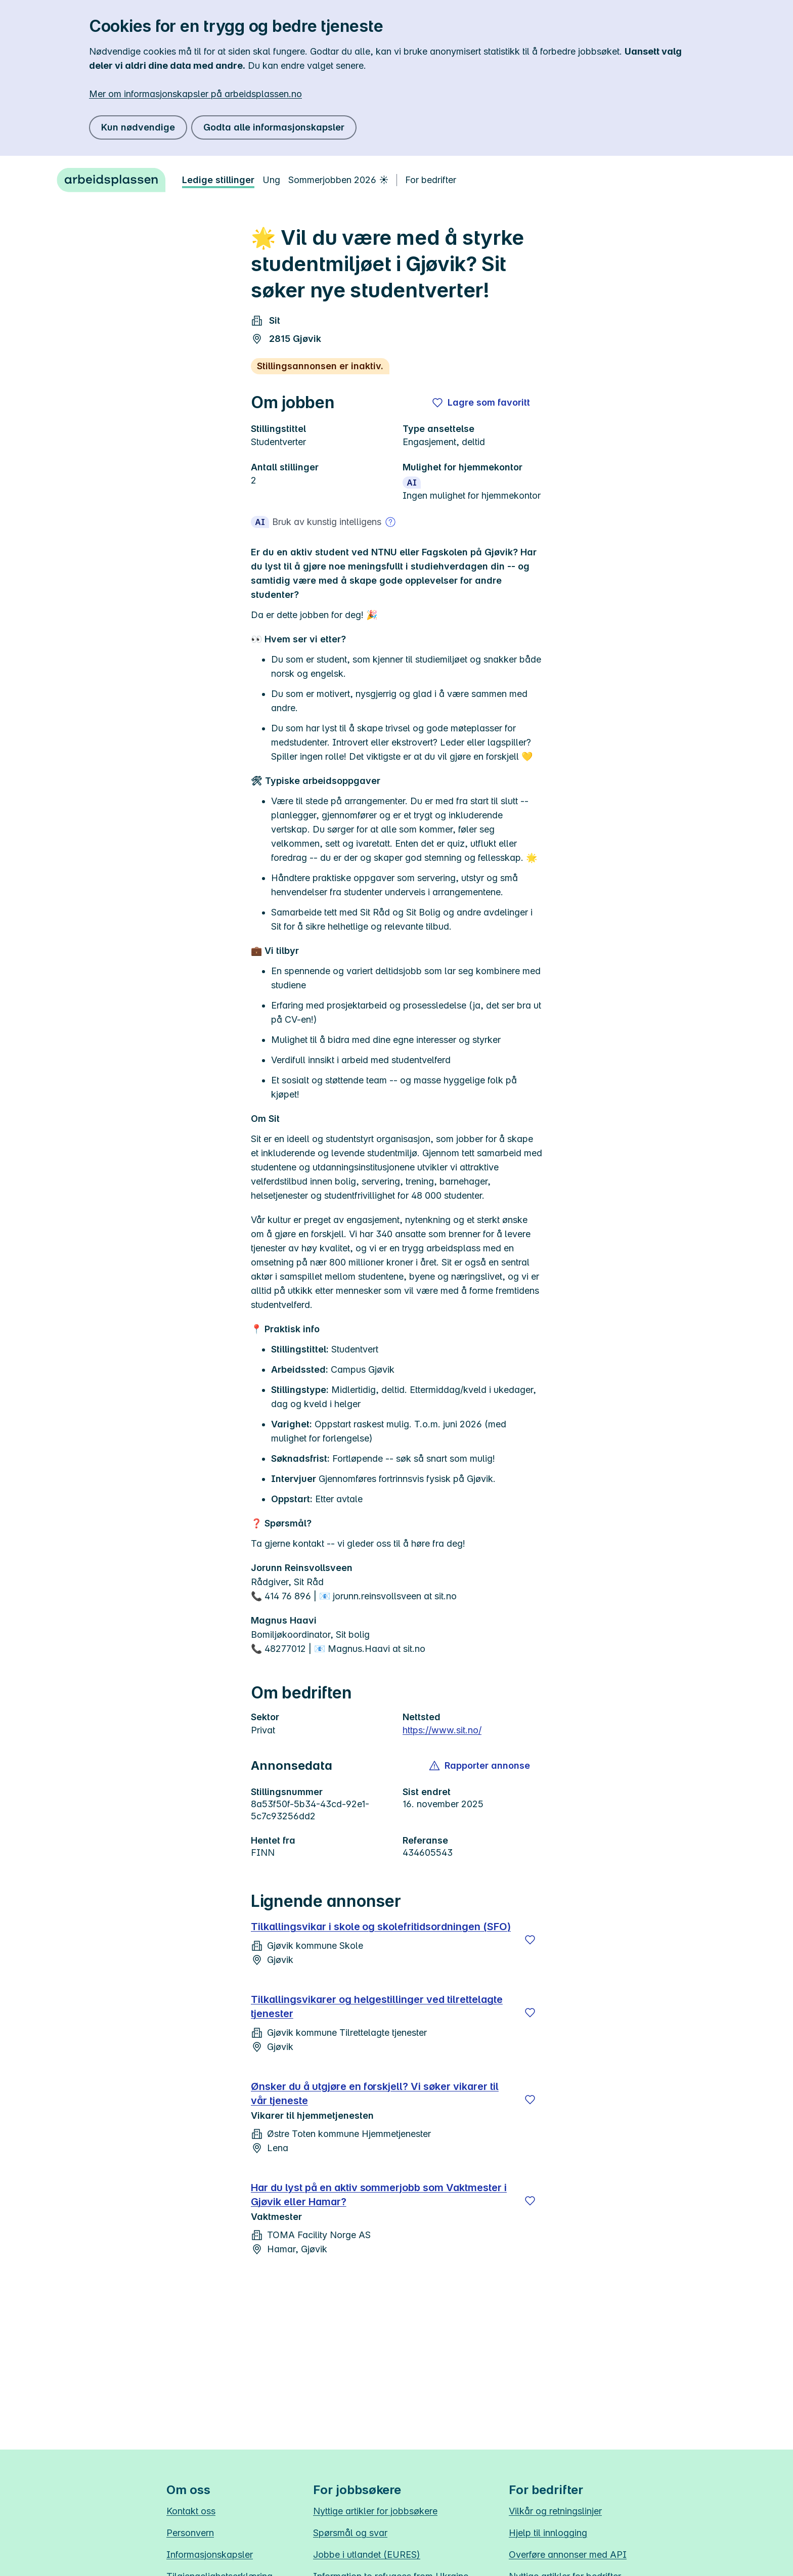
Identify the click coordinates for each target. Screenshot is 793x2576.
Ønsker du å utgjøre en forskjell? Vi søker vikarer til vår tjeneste (375, 2093)
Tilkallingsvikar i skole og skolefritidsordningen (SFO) (381, 1926)
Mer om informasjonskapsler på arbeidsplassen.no (195, 94)
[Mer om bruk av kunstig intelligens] (390, 522)
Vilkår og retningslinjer (555, 2511)
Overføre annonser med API (568, 2554)
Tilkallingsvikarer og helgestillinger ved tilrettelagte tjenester (377, 2006)
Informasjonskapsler (209, 2554)
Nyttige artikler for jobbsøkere (375, 2511)
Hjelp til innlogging (548, 2532)
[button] (480, 1766)
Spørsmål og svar (350, 2532)
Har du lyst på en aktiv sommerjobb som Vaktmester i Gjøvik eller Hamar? (379, 2194)
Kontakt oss (190, 2511)
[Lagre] (530, 1940)
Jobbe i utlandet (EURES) (366, 2554)
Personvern (190, 2532)
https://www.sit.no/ (442, 1730)
